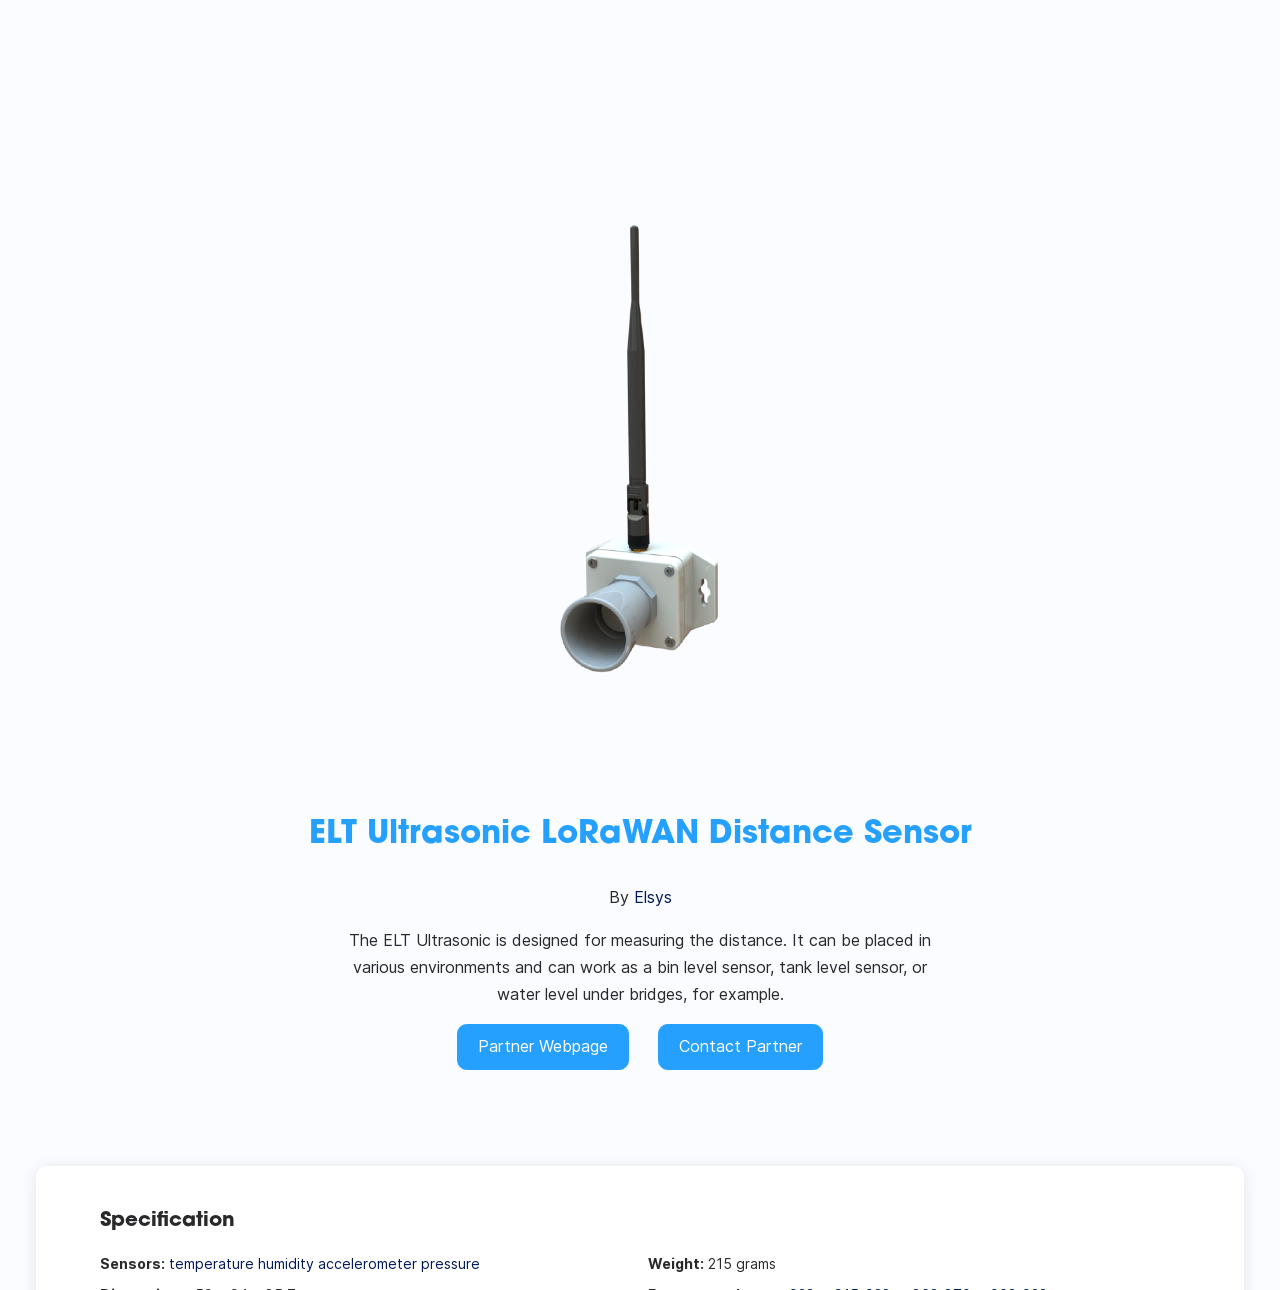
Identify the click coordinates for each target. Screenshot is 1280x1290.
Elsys (653, 897)
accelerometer (367, 1263)
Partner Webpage (543, 1046)
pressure (450, 1263)
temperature (211, 1263)
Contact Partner (740, 1046)
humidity (286, 1263)
